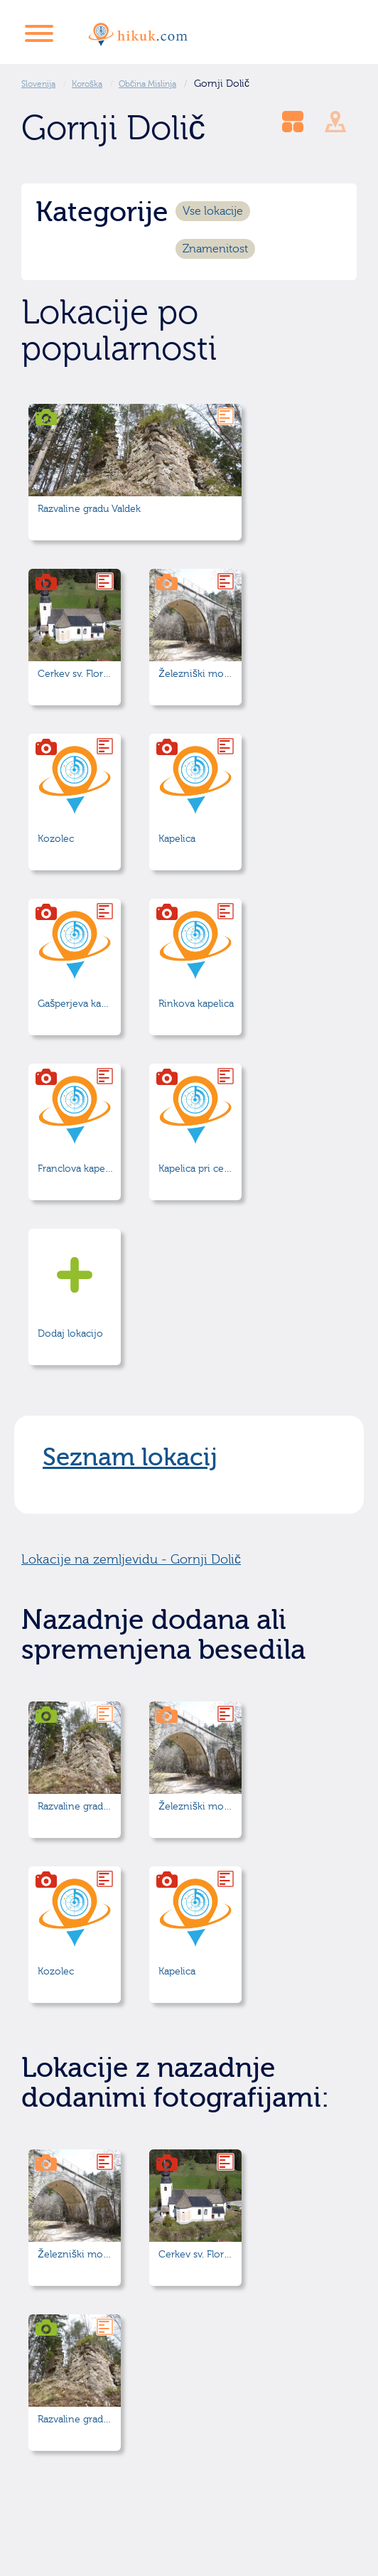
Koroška (87, 84)
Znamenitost (215, 248)
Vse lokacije (213, 211)
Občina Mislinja (147, 84)
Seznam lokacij (130, 1457)
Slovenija (38, 84)
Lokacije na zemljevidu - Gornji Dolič (131, 1559)
